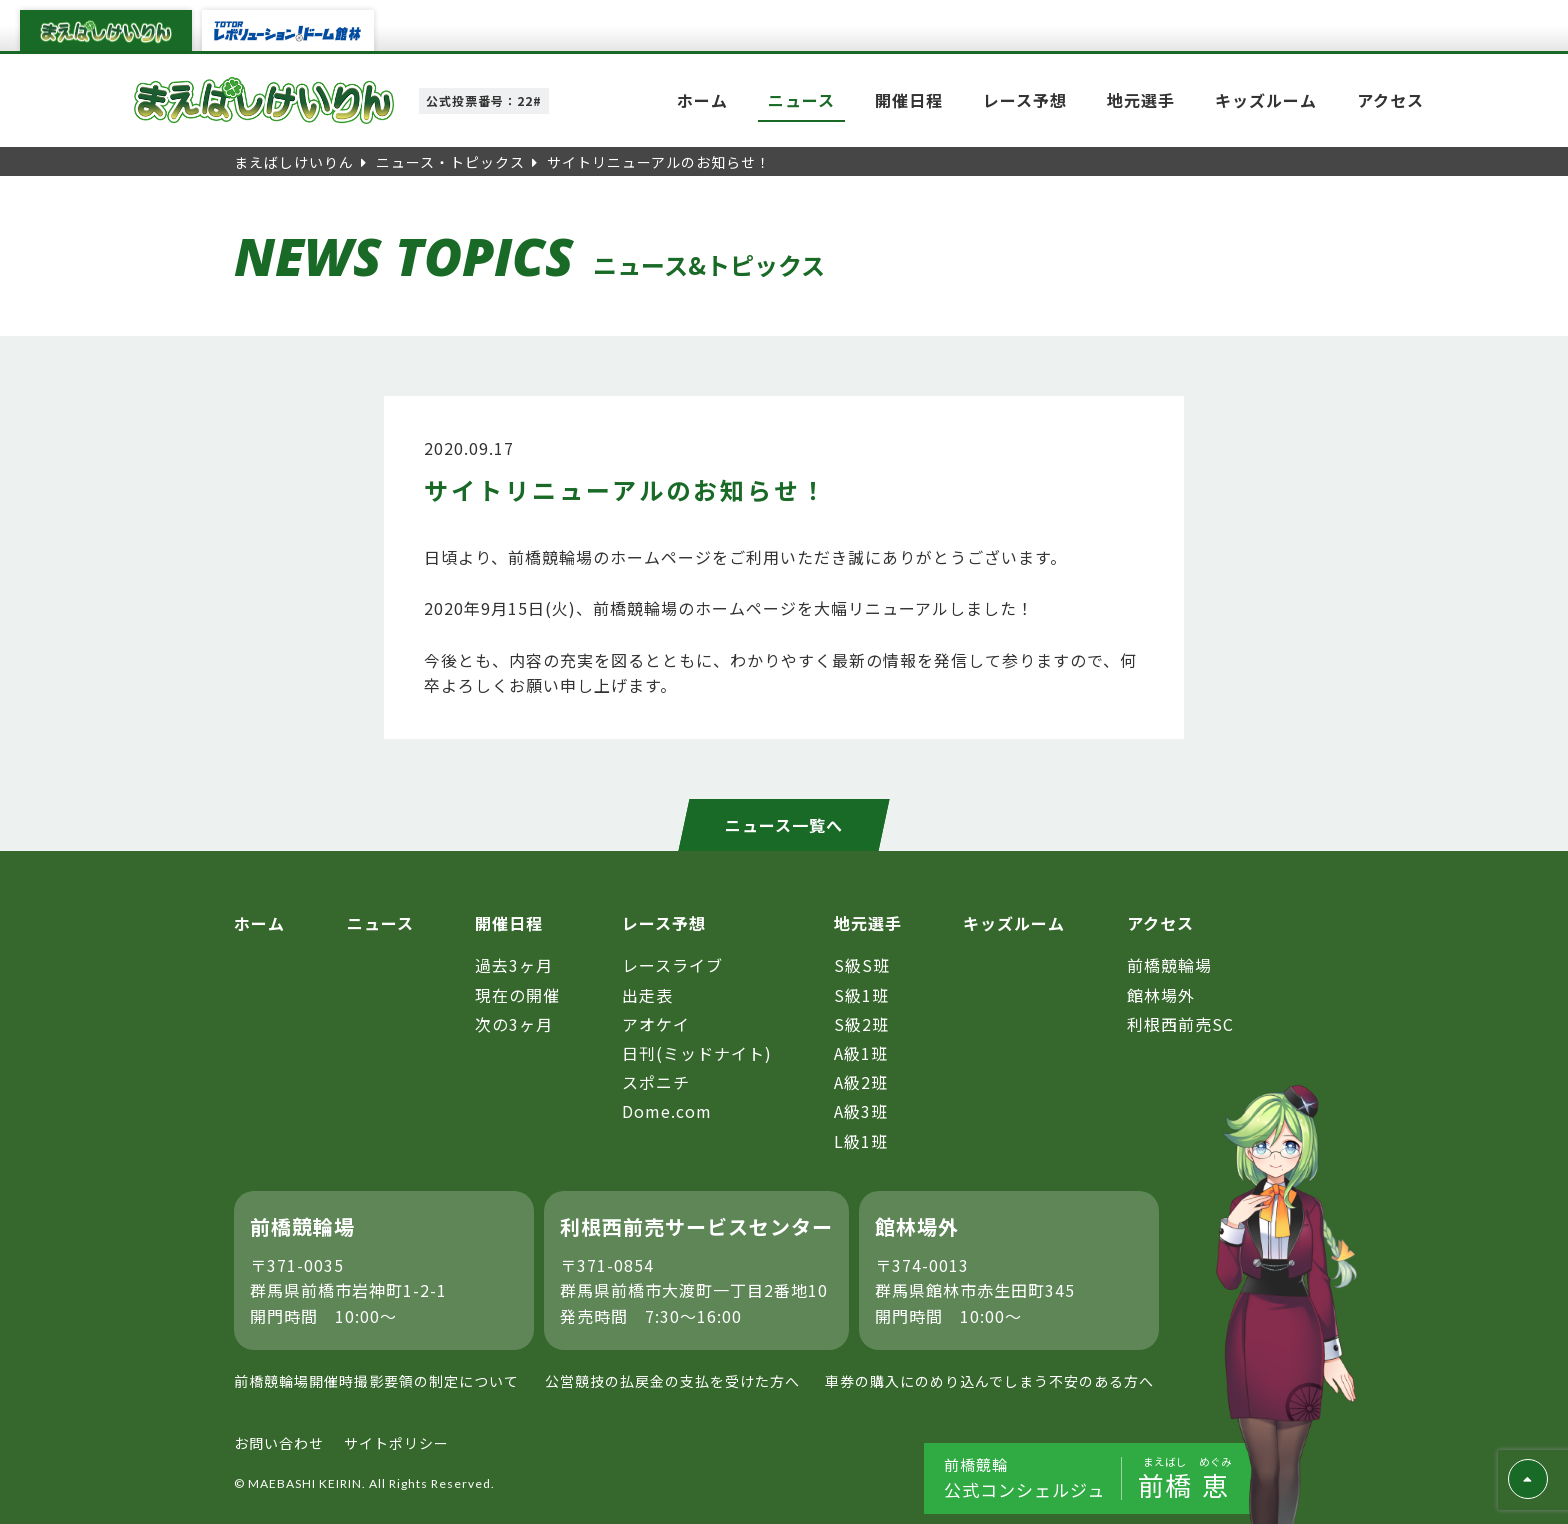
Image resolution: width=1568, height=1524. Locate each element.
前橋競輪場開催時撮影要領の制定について (376, 1381)
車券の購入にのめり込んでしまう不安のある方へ (989, 1381)
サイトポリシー (396, 1443)
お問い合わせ (279, 1443)
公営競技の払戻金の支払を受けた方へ (672, 1381)
